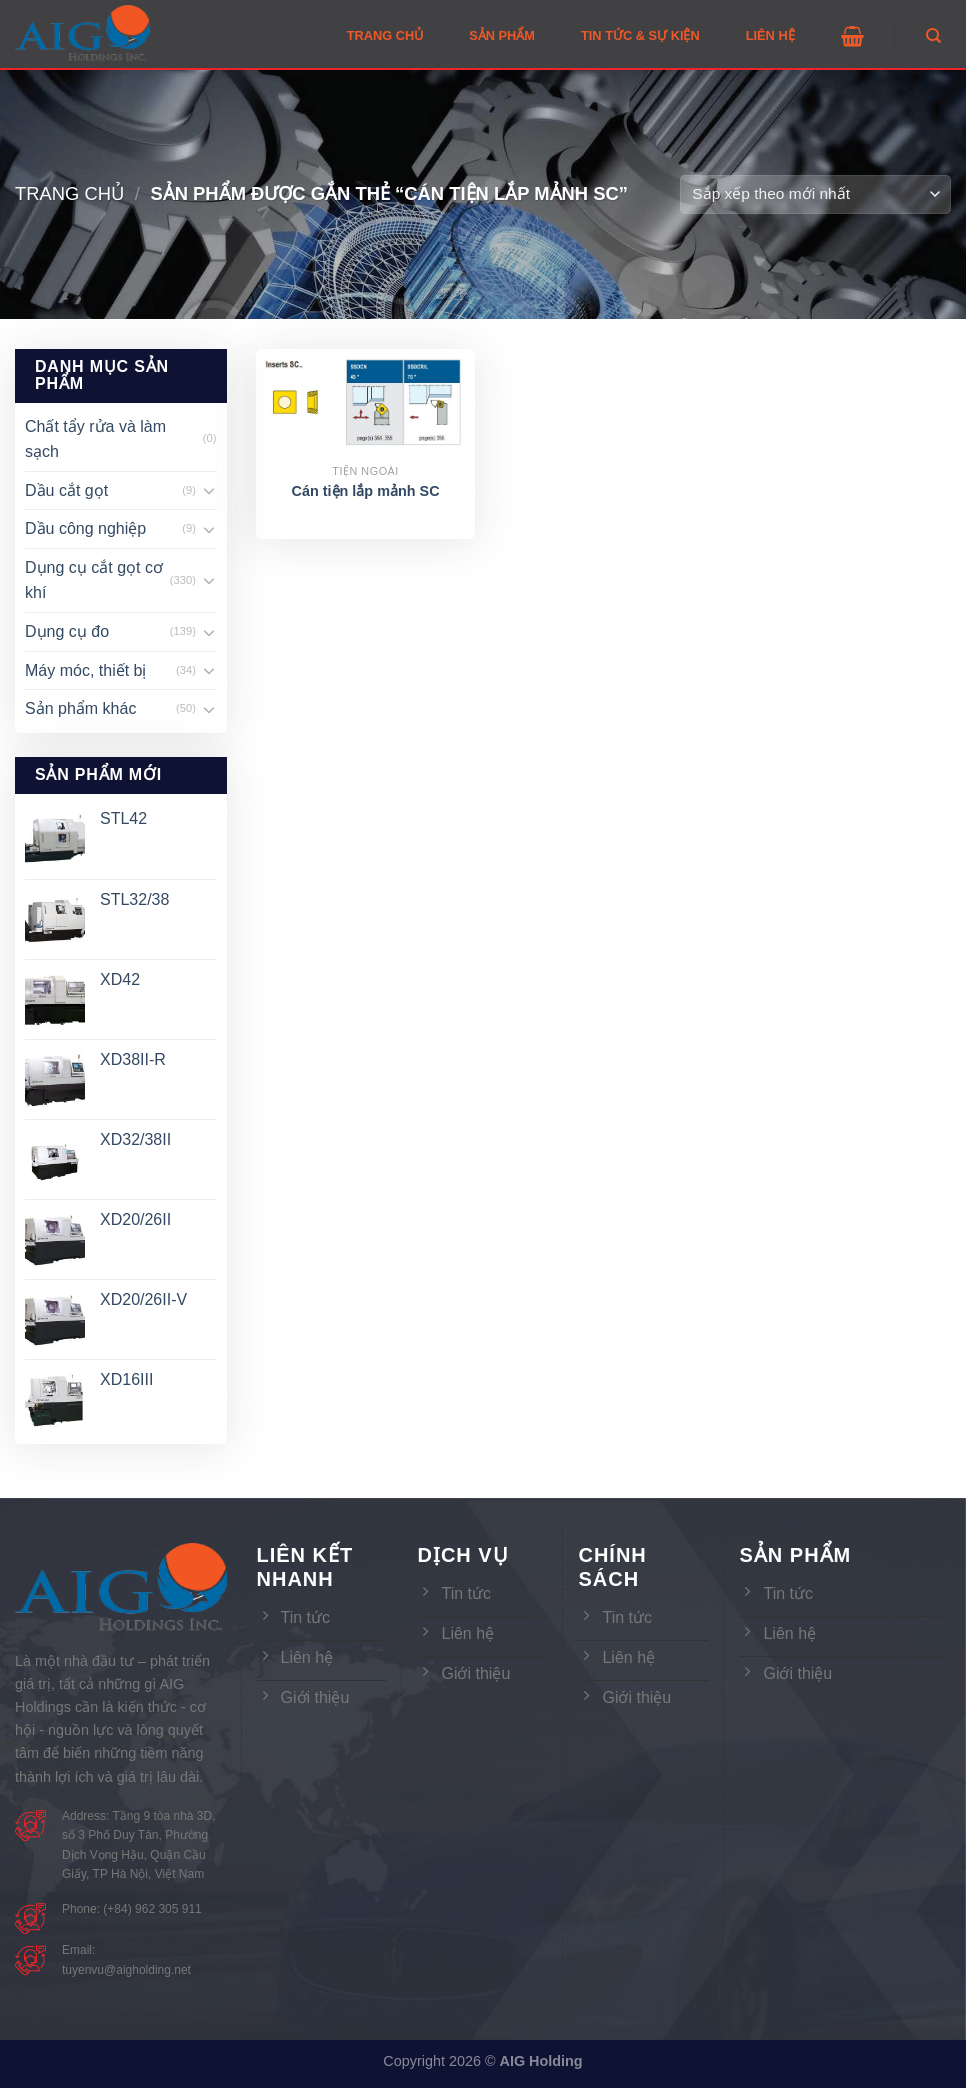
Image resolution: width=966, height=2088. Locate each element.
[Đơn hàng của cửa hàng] (815, 194)
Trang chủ (69, 193)
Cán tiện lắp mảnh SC (366, 491)
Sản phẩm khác (80, 708)
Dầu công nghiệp (85, 528)
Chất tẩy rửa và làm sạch (95, 439)
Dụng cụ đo (67, 631)
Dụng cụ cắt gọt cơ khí (94, 580)
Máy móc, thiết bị (85, 670)
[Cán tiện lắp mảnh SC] (365, 405)
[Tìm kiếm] (933, 36)
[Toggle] (209, 490)
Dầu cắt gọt (66, 490)
